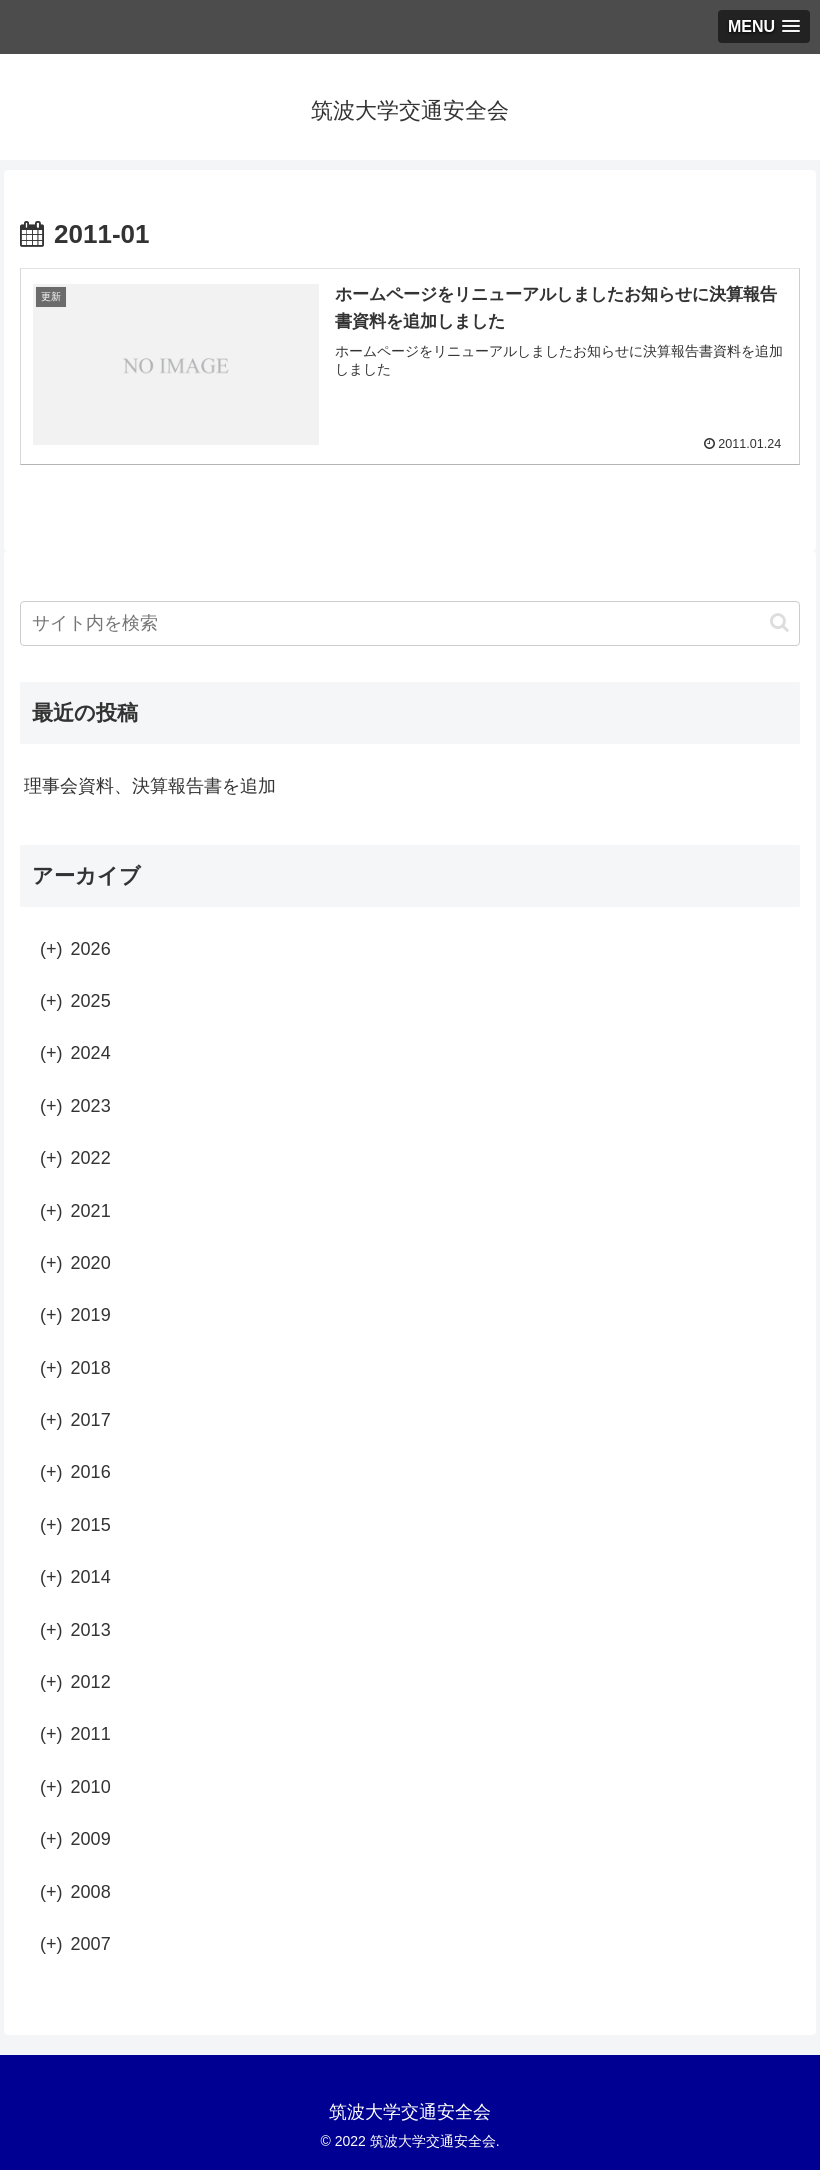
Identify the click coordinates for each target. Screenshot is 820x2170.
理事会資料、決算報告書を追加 (150, 786)
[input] (410, 623)
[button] (779, 622)
